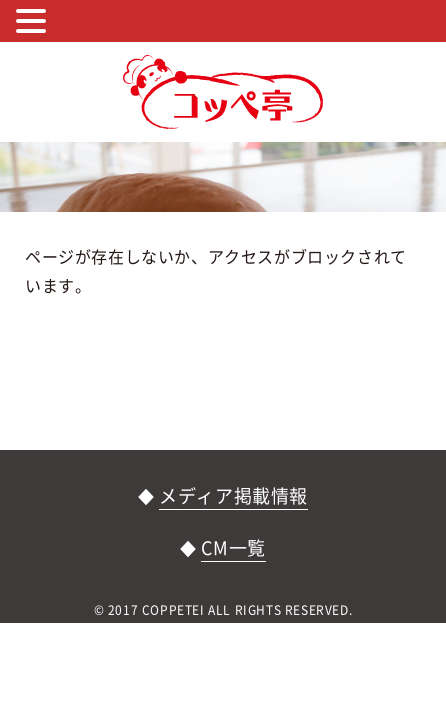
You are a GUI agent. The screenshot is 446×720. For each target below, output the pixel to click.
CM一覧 (233, 547)
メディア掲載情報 (233, 495)
